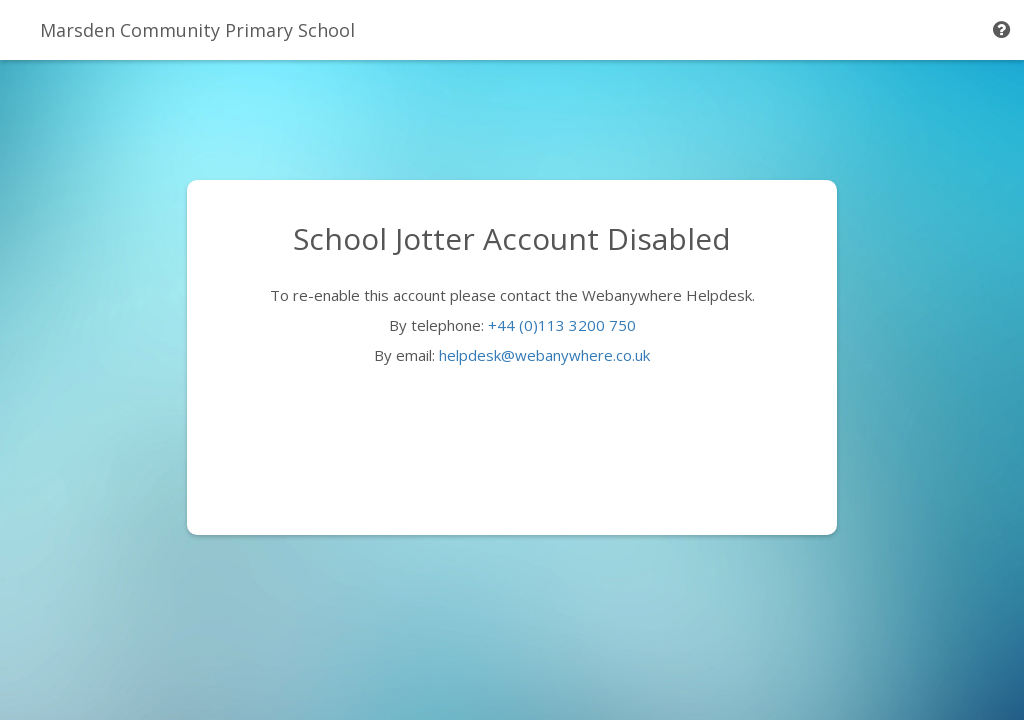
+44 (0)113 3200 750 (562, 325)
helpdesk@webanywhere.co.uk (544, 355)
